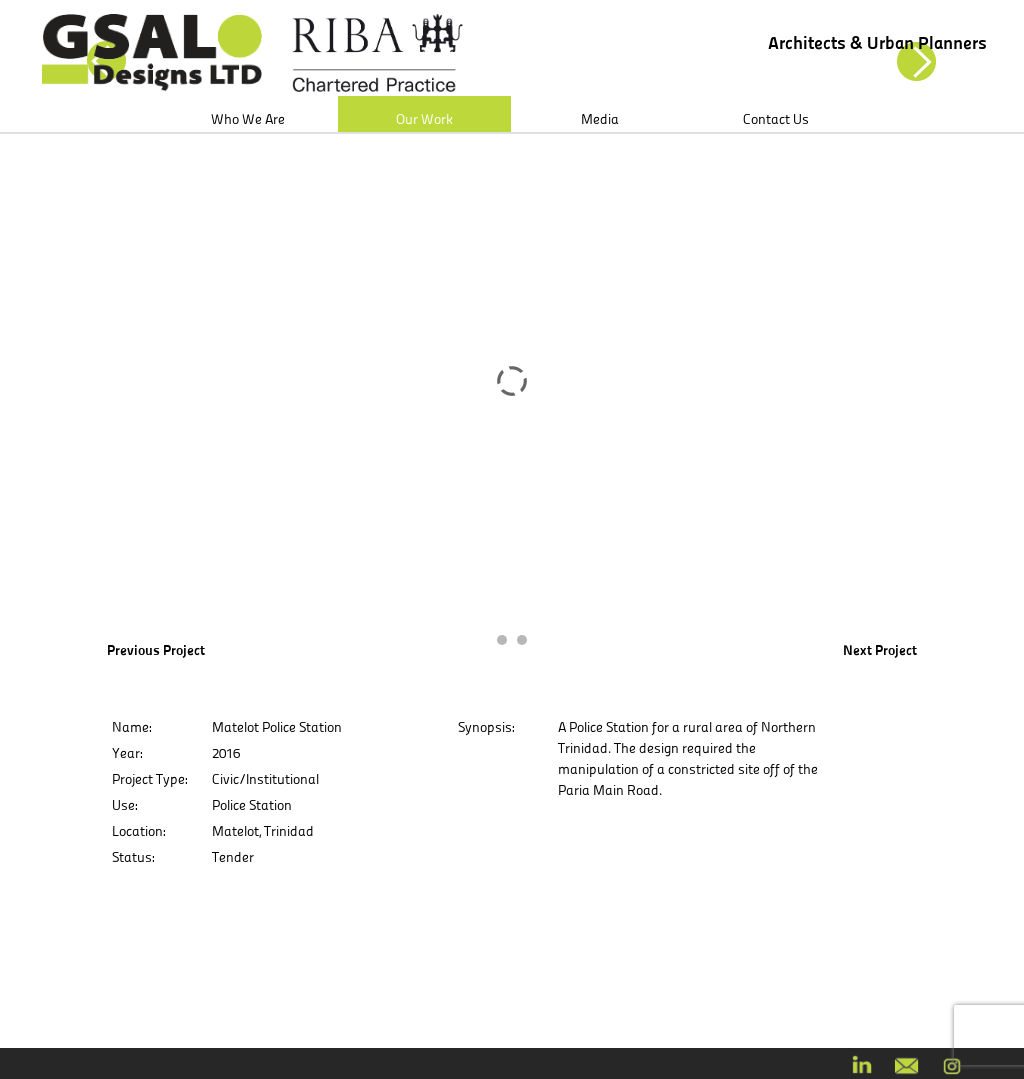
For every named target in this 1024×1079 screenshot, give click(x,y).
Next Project (880, 650)
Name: (131, 727)
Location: (138, 831)
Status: (133, 857)
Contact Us (776, 119)
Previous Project (156, 650)
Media (600, 119)
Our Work (424, 119)
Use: (124, 805)
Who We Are (248, 119)
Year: (127, 753)
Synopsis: (486, 727)
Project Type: (149, 779)
